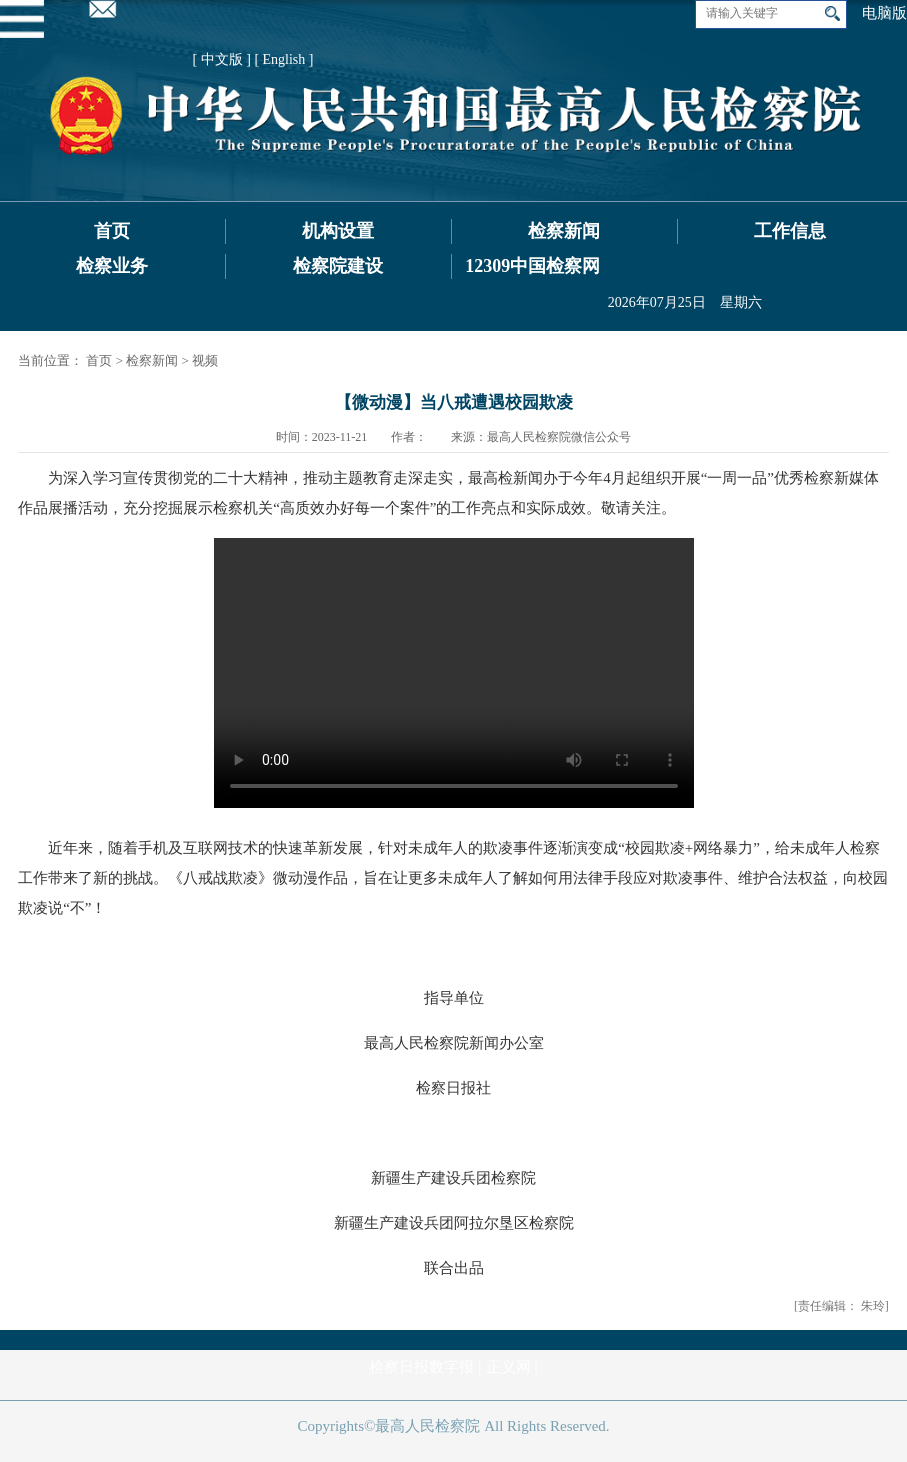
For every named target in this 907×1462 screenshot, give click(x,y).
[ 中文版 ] (222, 59)
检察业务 (112, 266)
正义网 (508, 1367)
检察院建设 (338, 266)
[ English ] (283, 59)
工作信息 (790, 231)
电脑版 (884, 13)
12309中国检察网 (532, 266)
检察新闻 (564, 231)
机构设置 (338, 231)
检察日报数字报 (421, 1367)
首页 (112, 231)
